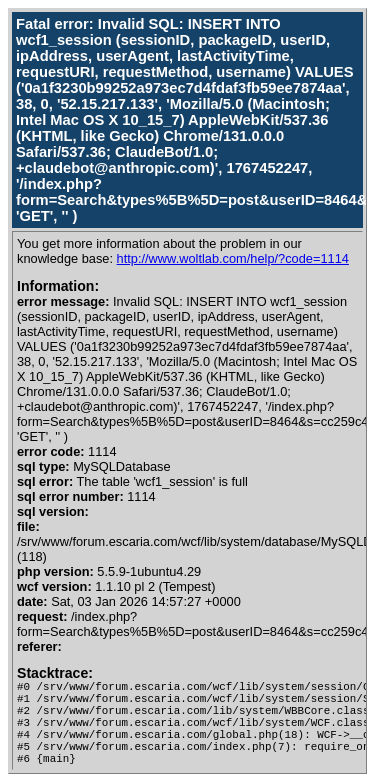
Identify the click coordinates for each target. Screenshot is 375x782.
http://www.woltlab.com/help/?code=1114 (233, 258)
